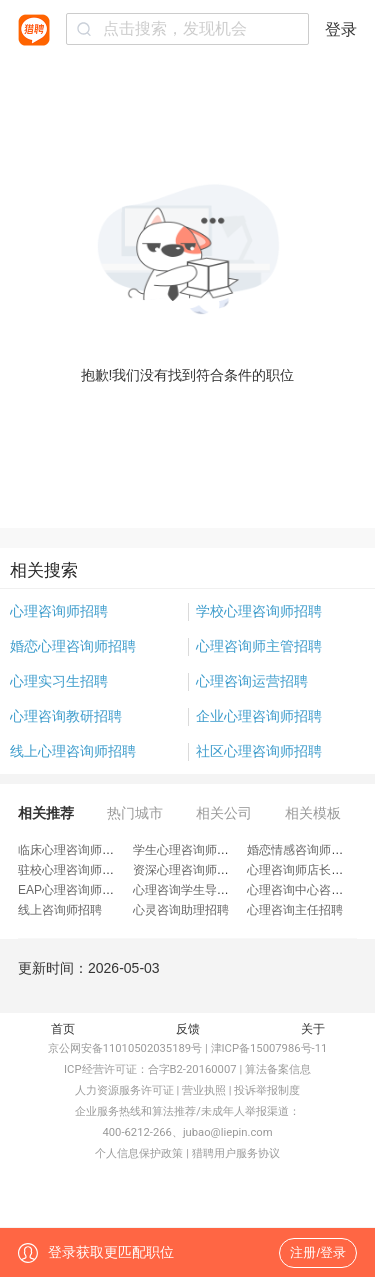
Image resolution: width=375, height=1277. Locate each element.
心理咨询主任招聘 (295, 910)
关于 (313, 1029)
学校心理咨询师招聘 (259, 611)
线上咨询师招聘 (60, 910)
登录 (341, 29)
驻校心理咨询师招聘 (72, 870)
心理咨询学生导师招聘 (193, 890)
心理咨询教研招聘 (66, 716)
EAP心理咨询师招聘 (72, 890)
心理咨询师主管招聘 (259, 646)
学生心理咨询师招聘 (187, 850)
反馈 (188, 1029)
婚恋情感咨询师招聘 (301, 850)
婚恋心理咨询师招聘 (73, 646)
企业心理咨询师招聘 (259, 716)
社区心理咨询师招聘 (259, 751)
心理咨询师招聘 (59, 611)
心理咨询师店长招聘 (301, 870)
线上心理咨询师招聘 (73, 751)
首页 (63, 1029)
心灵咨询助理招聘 (181, 910)
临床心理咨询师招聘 (72, 850)
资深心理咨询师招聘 (187, 870)
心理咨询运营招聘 (252, 681)
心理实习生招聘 (59, 681)
